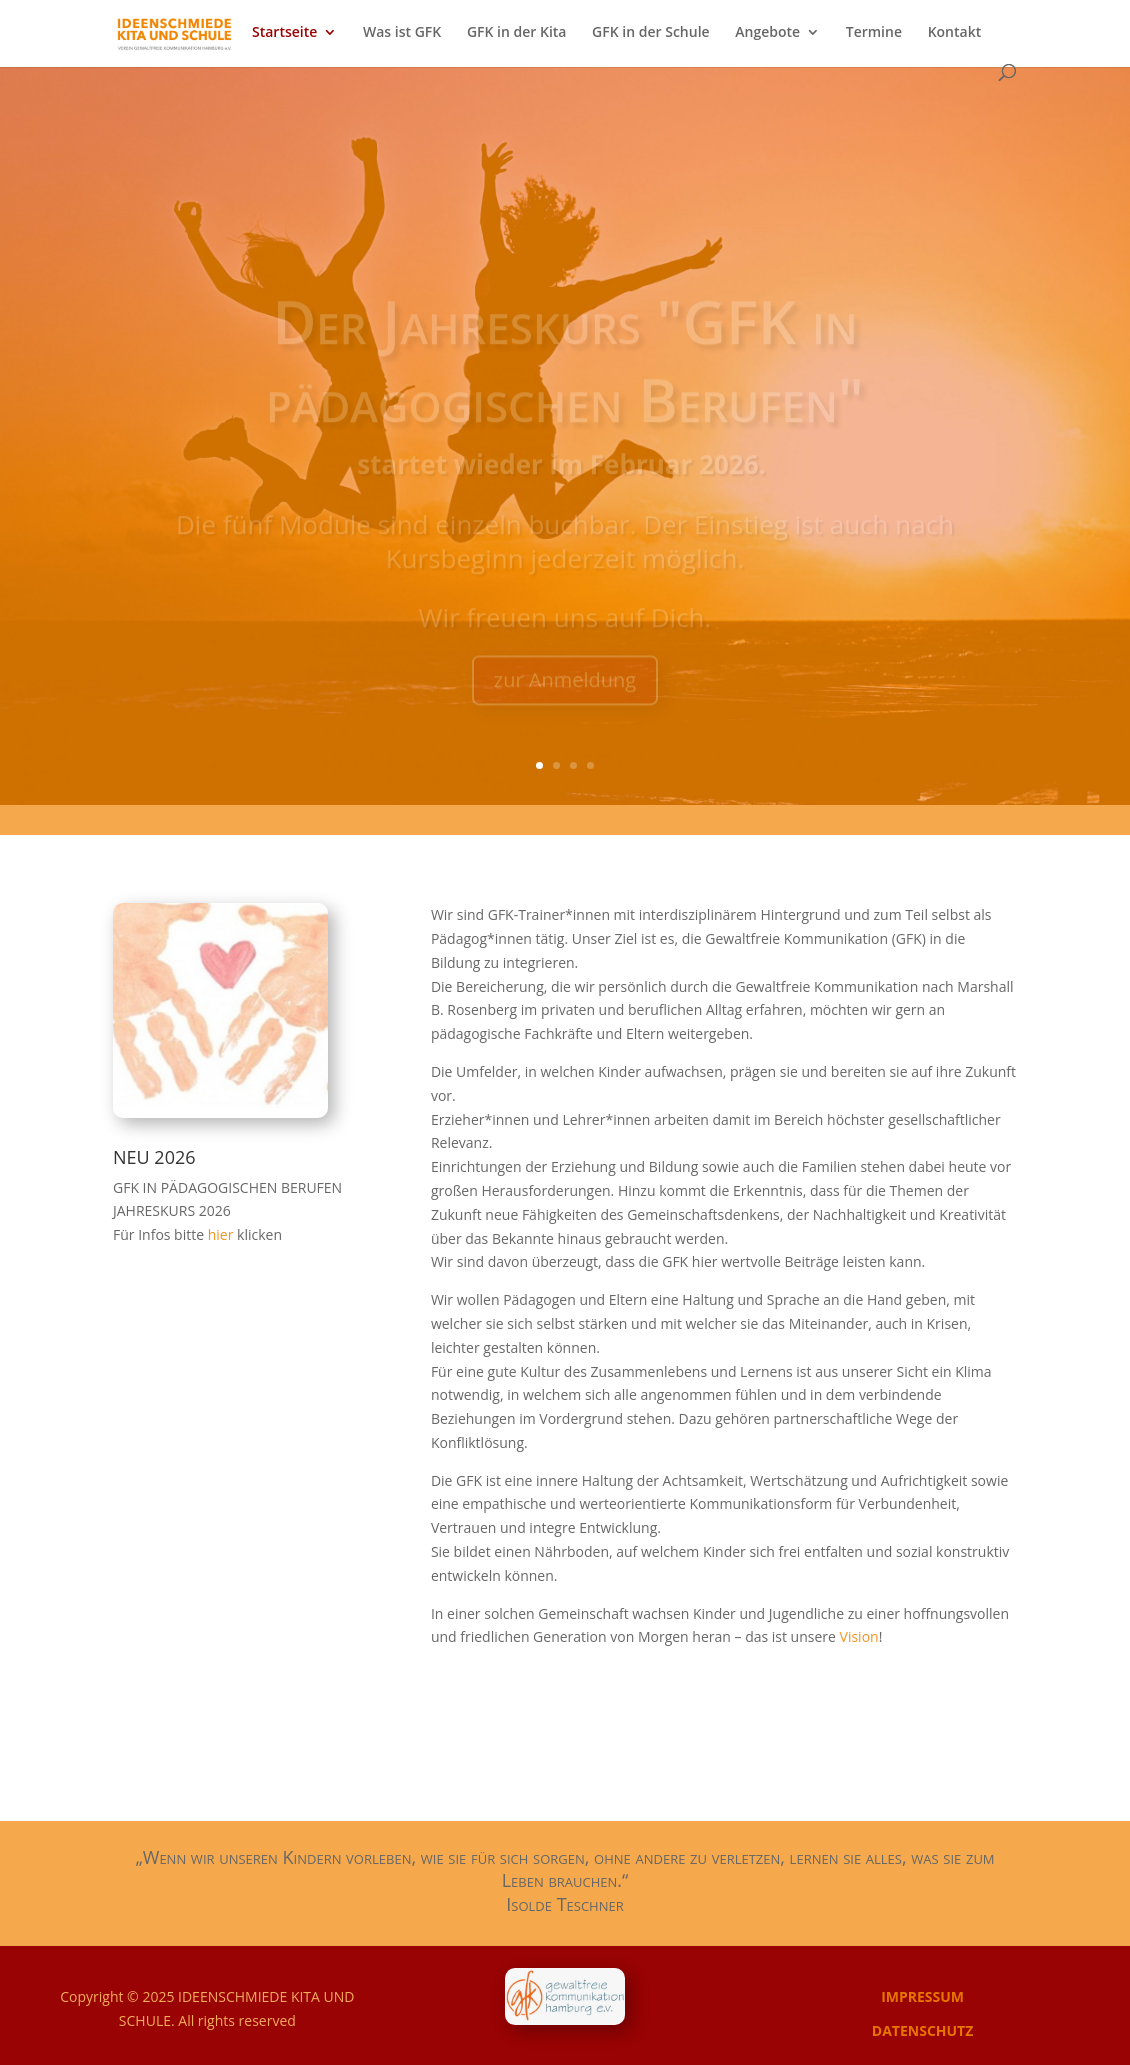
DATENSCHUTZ (923, 2030)
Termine (874, 33)
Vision (859, 1636)
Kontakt (955, 33)
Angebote (767, 33)
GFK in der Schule (651, 33)
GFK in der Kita (517, 33)
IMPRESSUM (922, 1996)
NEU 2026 (154, 1157)
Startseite (284, 33)
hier (222, 1234)
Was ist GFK (402, 33)
